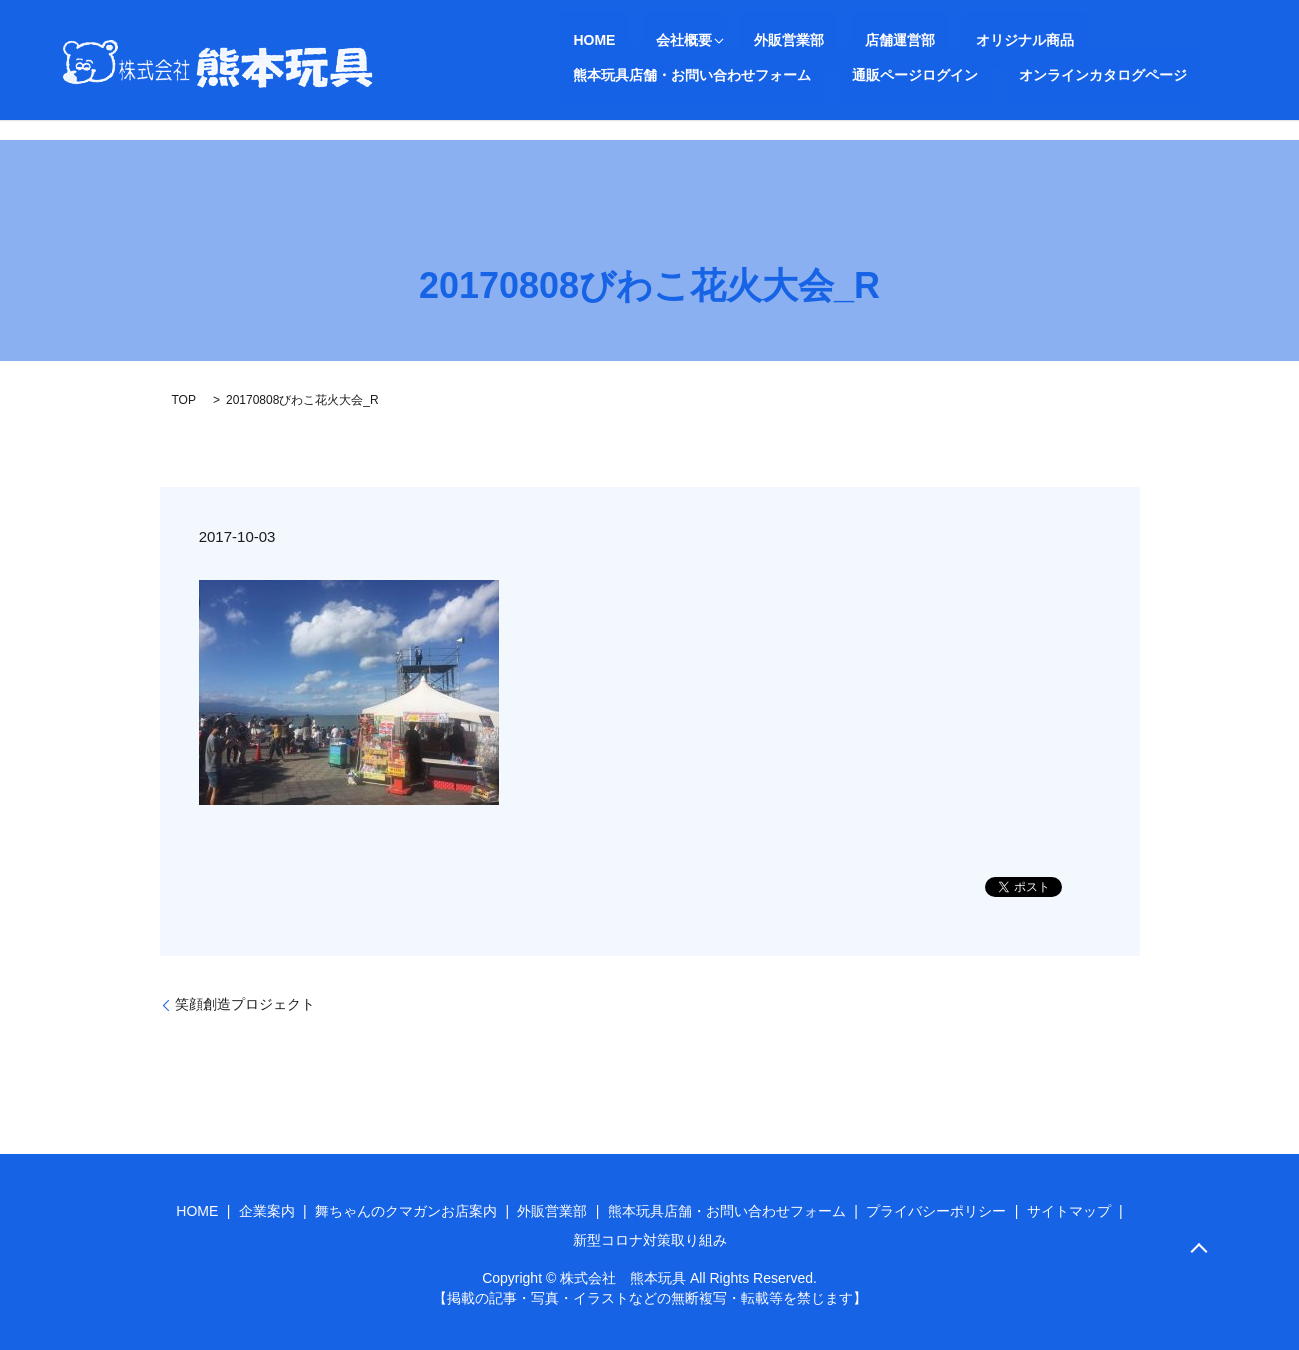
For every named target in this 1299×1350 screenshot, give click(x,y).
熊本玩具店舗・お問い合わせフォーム (1099, 40)
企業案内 (267, 1211)
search (897, 75)
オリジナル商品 (917, 40)
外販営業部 (735, 40)
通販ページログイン (623, 74)
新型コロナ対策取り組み (650, 1240)
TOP (184, 400)
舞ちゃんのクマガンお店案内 (406, 1211)
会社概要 (644, 40)
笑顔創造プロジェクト (245, 1004)
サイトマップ (1069, 1211)
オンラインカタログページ (784, 74)
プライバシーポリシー (936, 1211)
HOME (581, 40)
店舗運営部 (819, 40)
